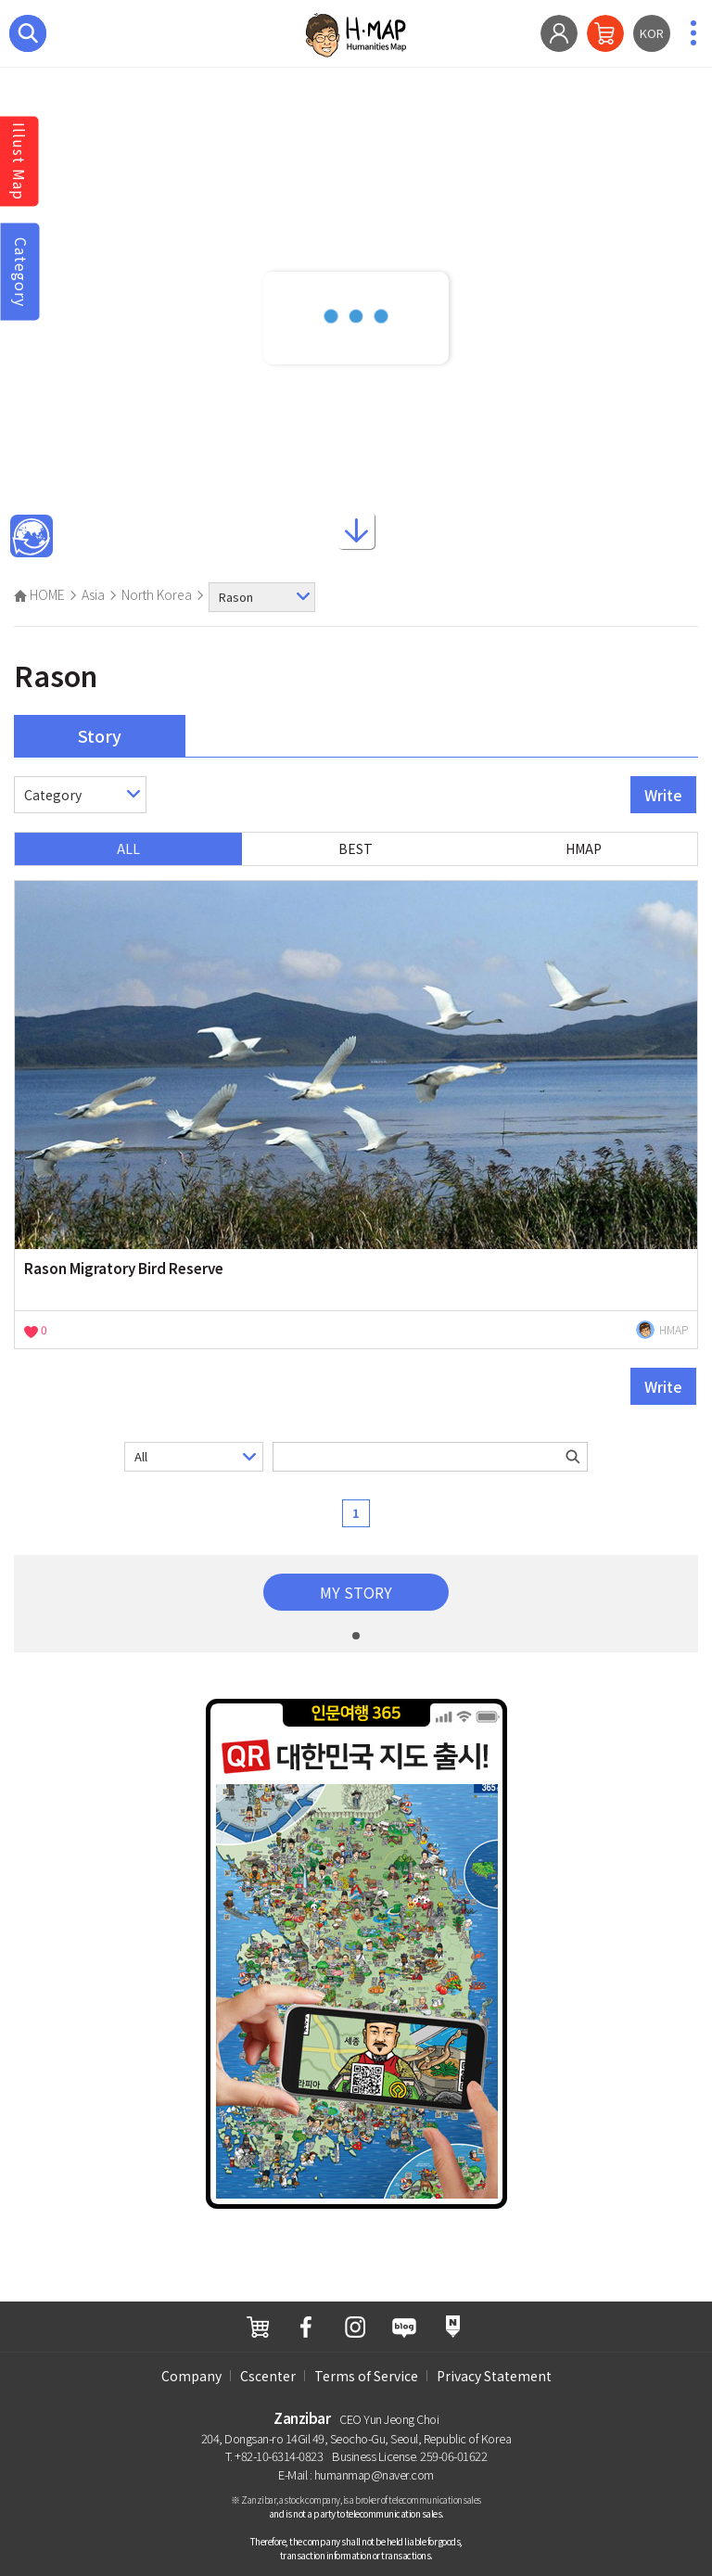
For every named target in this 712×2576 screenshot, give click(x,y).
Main (31, 537)
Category (21, 271)
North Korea (156, 594)
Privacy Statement (494, 2375)
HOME (39, 594)
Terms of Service (366, 2375)
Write (663, 795)
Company (191, 2375)
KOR (652, 33)
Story (99, 735)
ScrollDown (356, 527)
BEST (355, 848)
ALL (128, 848)
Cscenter (268, 2375)
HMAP (584, 848)
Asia (93, 594)
